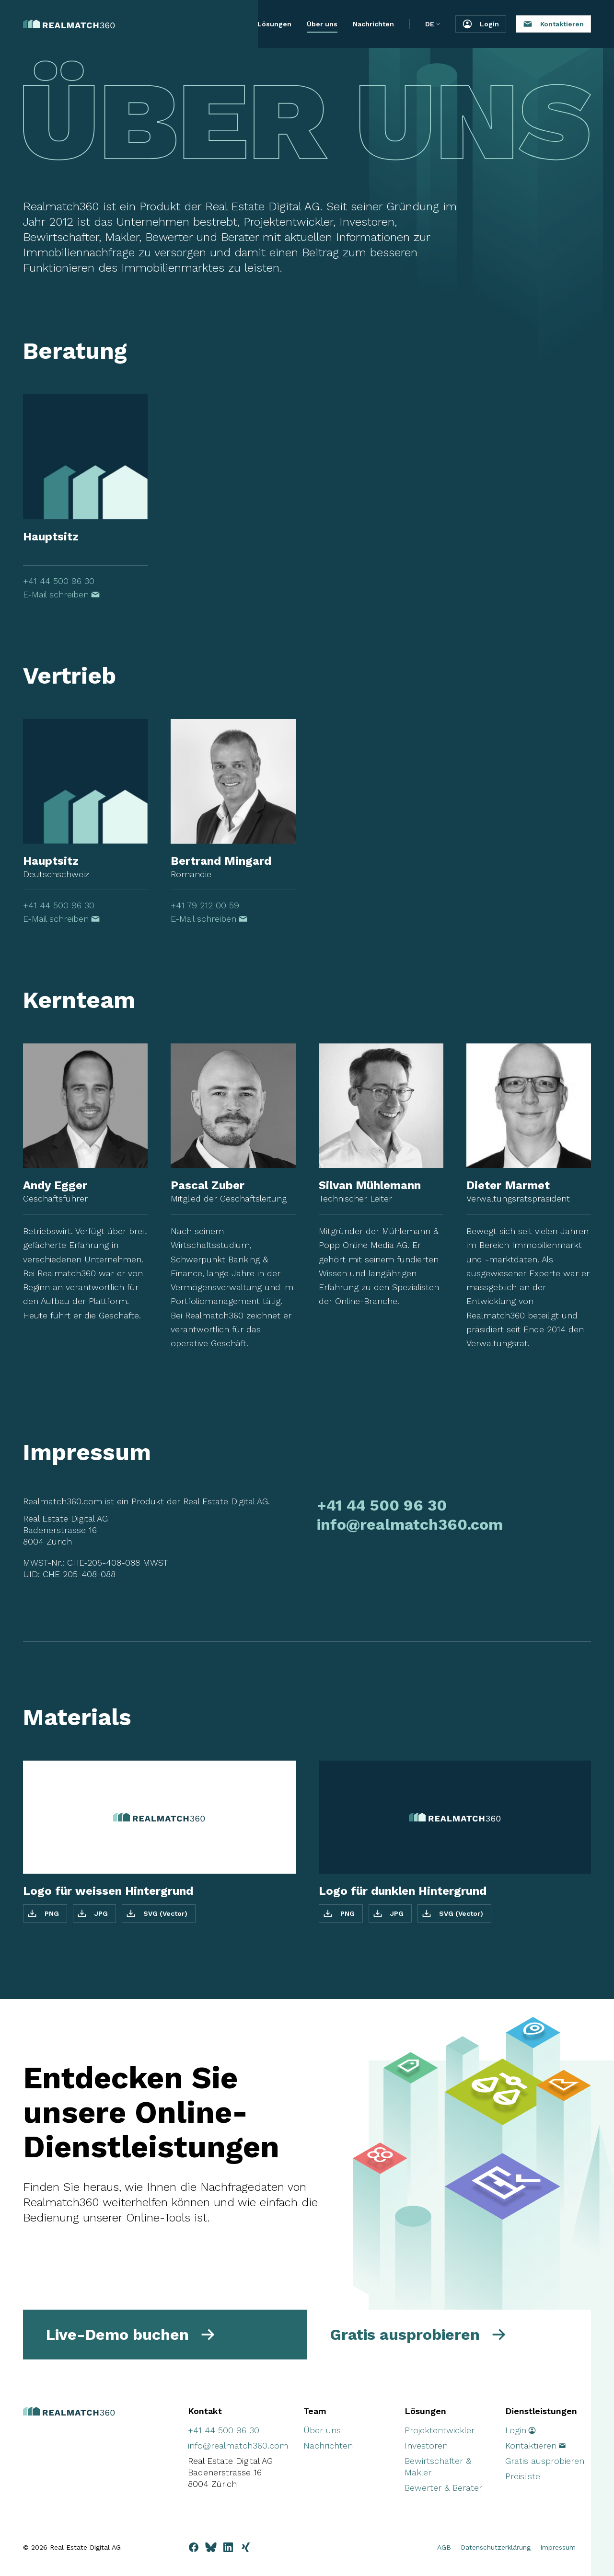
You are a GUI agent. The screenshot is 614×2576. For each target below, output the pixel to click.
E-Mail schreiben (61, 594)
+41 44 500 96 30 (58, 581)
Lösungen (274, 24)
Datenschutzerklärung (496, 2547)
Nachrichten (373, 24)
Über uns (322, 24)
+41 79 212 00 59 (205, 905)
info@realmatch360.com (410, 1524)
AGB (444, 2547)
